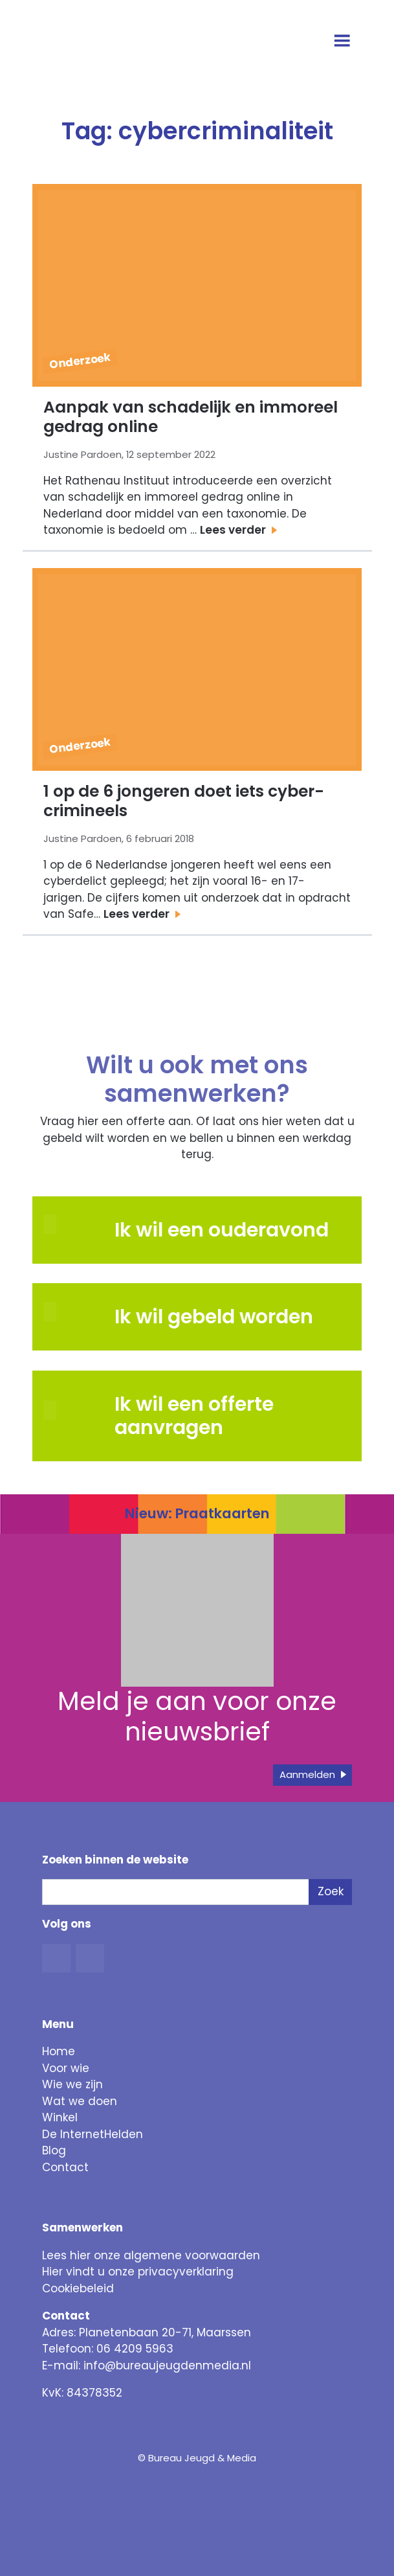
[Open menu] (343, 42)
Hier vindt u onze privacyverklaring (138, 2271)
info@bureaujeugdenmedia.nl (167, 2365)
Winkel (60, 2117)
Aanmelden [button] (307, 1774)
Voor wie (65, 2068)
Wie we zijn (72, 2084)
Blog (54, 2150)
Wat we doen (79, 2101)
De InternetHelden (92, 2134)
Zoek (331, 1891)
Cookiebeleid (78, 2288)
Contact (65, 2167)
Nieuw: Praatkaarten (197, 1513)
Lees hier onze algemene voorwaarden (151, 2255)
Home (58, 2051)
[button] (73, 1311)
